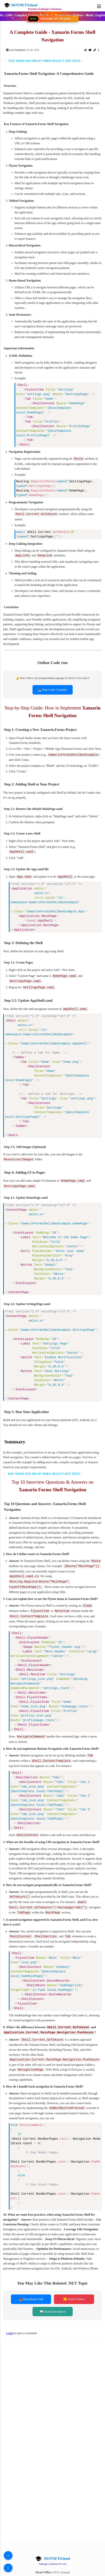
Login (9, 2319)
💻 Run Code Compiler (52, 688)
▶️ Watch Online (74, 2285)
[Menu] (99, 6)
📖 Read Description (53, 2297)
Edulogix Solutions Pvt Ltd (52, 2563)
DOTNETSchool (20, 5)
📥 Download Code (31, 2285)
